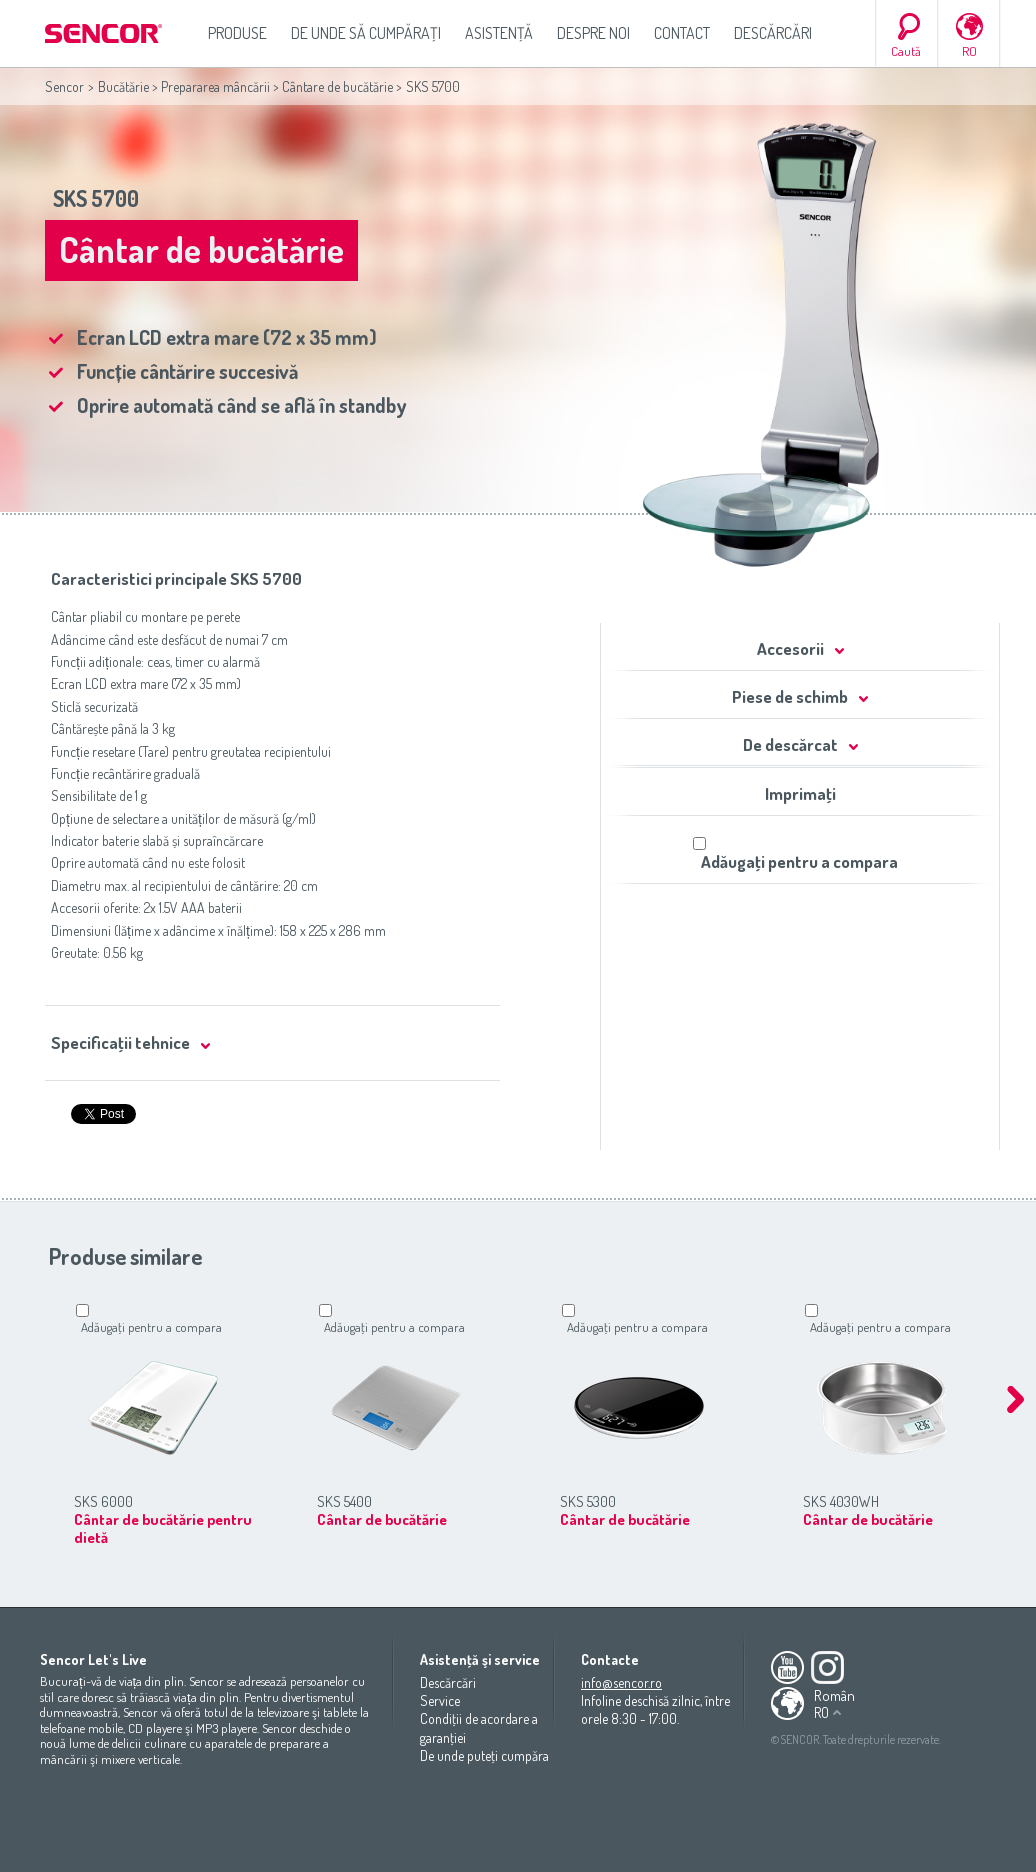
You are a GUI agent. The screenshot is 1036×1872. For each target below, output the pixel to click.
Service (440, 1700)
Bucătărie (123, 86)
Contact (682, 33)
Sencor (64, 86)
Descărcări (773, 33)
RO (969, 51)
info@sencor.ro (621, 1682)
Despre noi (593, 33)
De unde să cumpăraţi (366, 33)
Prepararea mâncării (215, 86)
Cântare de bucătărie (337, 86)
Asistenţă (499, 33)
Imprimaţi (800, 793)
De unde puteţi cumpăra (484, 1755)
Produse (237, 33)
